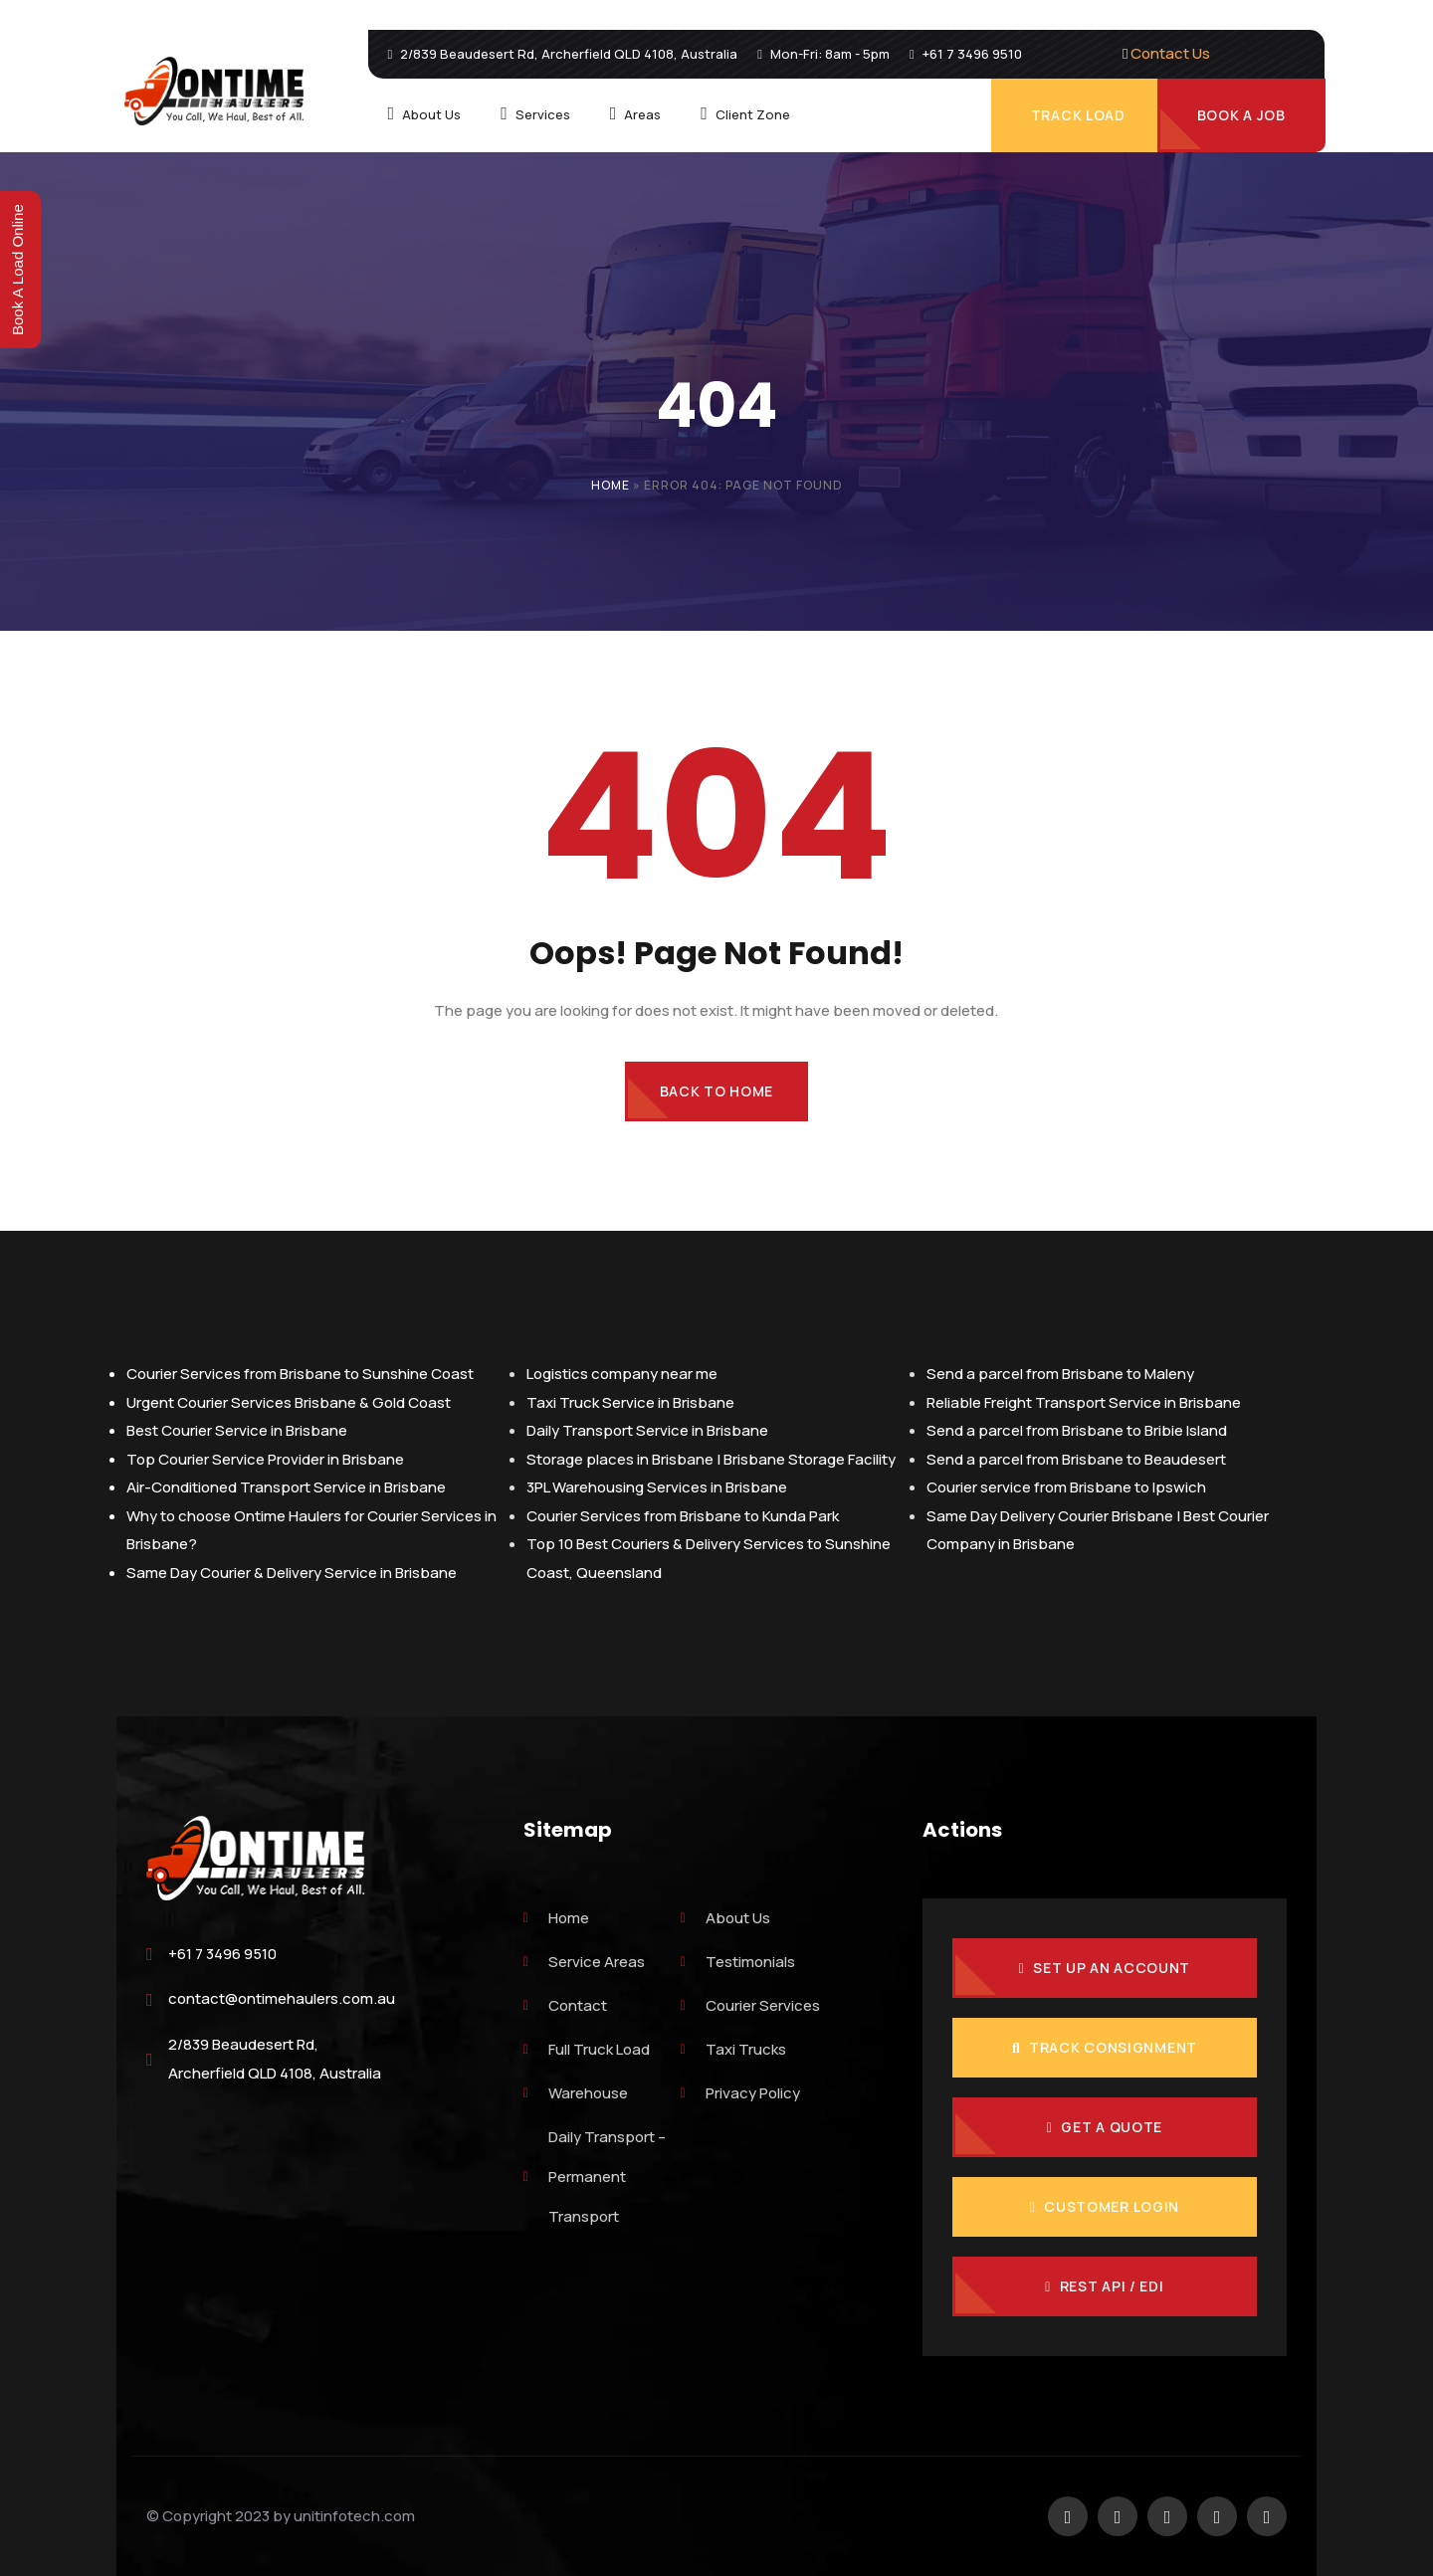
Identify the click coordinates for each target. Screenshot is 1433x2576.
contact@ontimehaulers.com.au (281, 1998)
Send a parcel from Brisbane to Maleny (1060, 1373)
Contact (565, 2005)
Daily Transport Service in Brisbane (647, 1430)
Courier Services (750, 2005)
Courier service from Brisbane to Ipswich (1066, 1487)
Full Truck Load (586, 2049)
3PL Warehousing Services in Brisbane (656, 1487)
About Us (725, 1917)
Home (610, 485)
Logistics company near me (621, 1373)
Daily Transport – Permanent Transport (594, 2176)
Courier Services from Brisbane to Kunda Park (682, 1515)
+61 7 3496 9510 (222, 1953)
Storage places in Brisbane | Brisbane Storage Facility (711, 1459)
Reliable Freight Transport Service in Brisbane (1083, 1402)
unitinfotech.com (354, 2515)
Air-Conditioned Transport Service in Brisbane (286, 1487)
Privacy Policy (740, 2092)
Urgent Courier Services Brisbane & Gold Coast (288, 1402)
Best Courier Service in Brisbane (236, 1430)
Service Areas (584, 1961)
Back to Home (716, 1091)
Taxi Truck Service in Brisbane (630, 1402)
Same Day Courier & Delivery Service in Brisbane (291, 1572)
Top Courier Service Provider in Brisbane (265, 1459)
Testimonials (738, 1961)
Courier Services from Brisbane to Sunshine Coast (300, 1373)
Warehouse (575, 2092)
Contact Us (1170, 53)
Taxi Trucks (733, 2049)
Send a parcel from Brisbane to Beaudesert (1076, 1459)
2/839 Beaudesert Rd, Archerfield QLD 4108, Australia (274, 2058)
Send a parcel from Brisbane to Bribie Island (1076, 1430)
